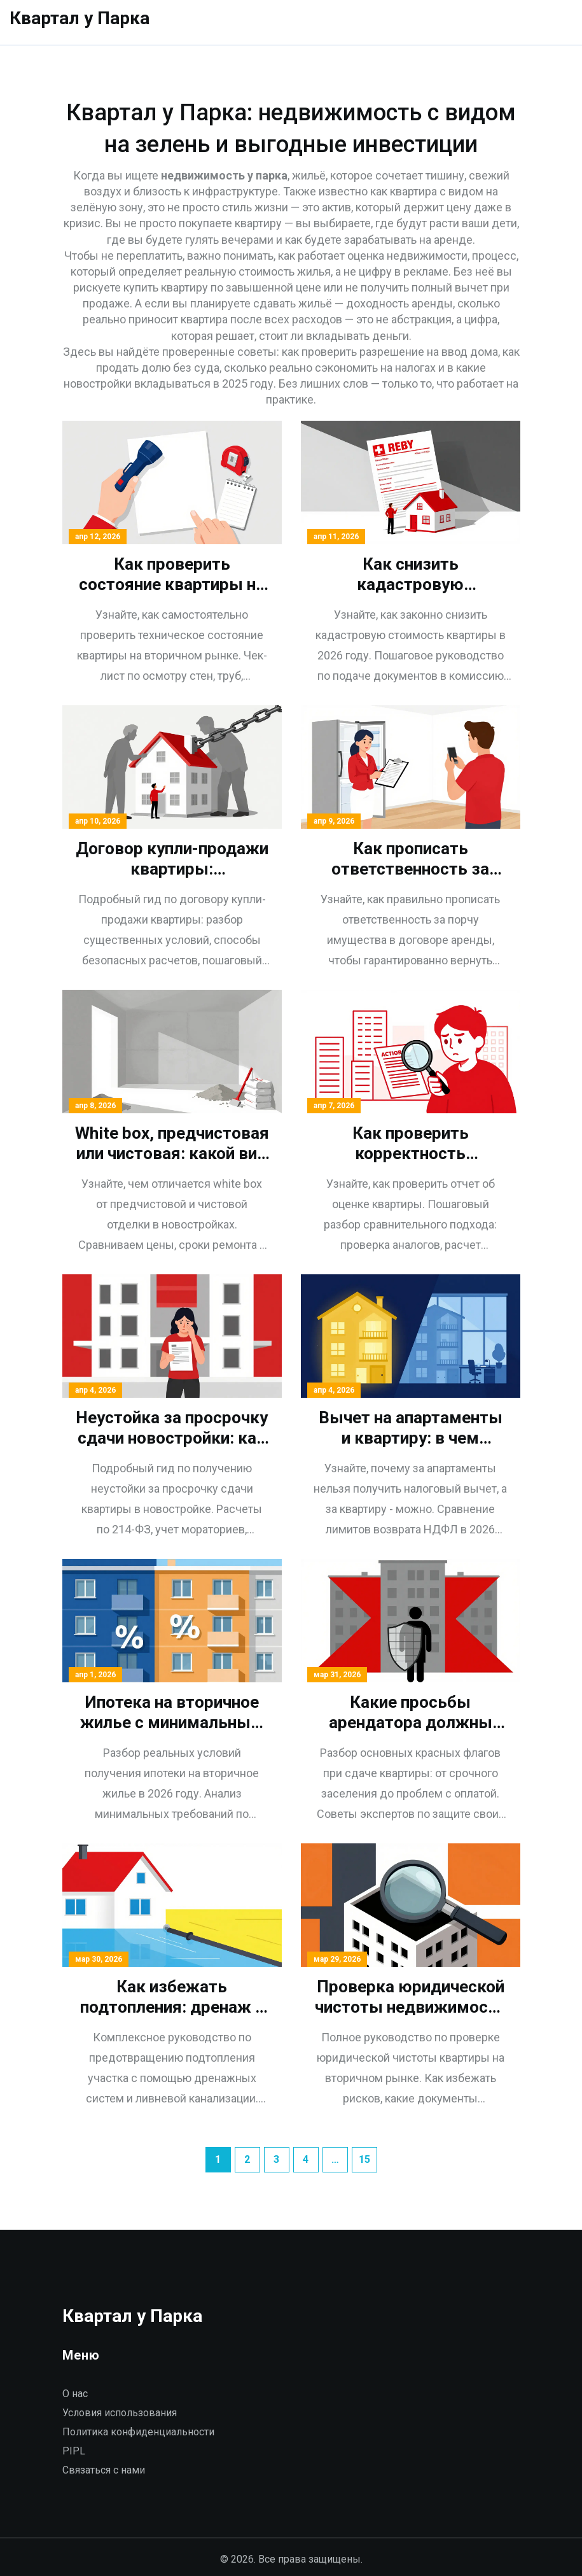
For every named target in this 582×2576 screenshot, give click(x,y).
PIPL (73, 2451)
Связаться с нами (103, 2470)
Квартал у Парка (79, 18)
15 (364, 2159)
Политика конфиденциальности (138, 2432)
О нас (75, 2394)
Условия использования (119, 2413)
